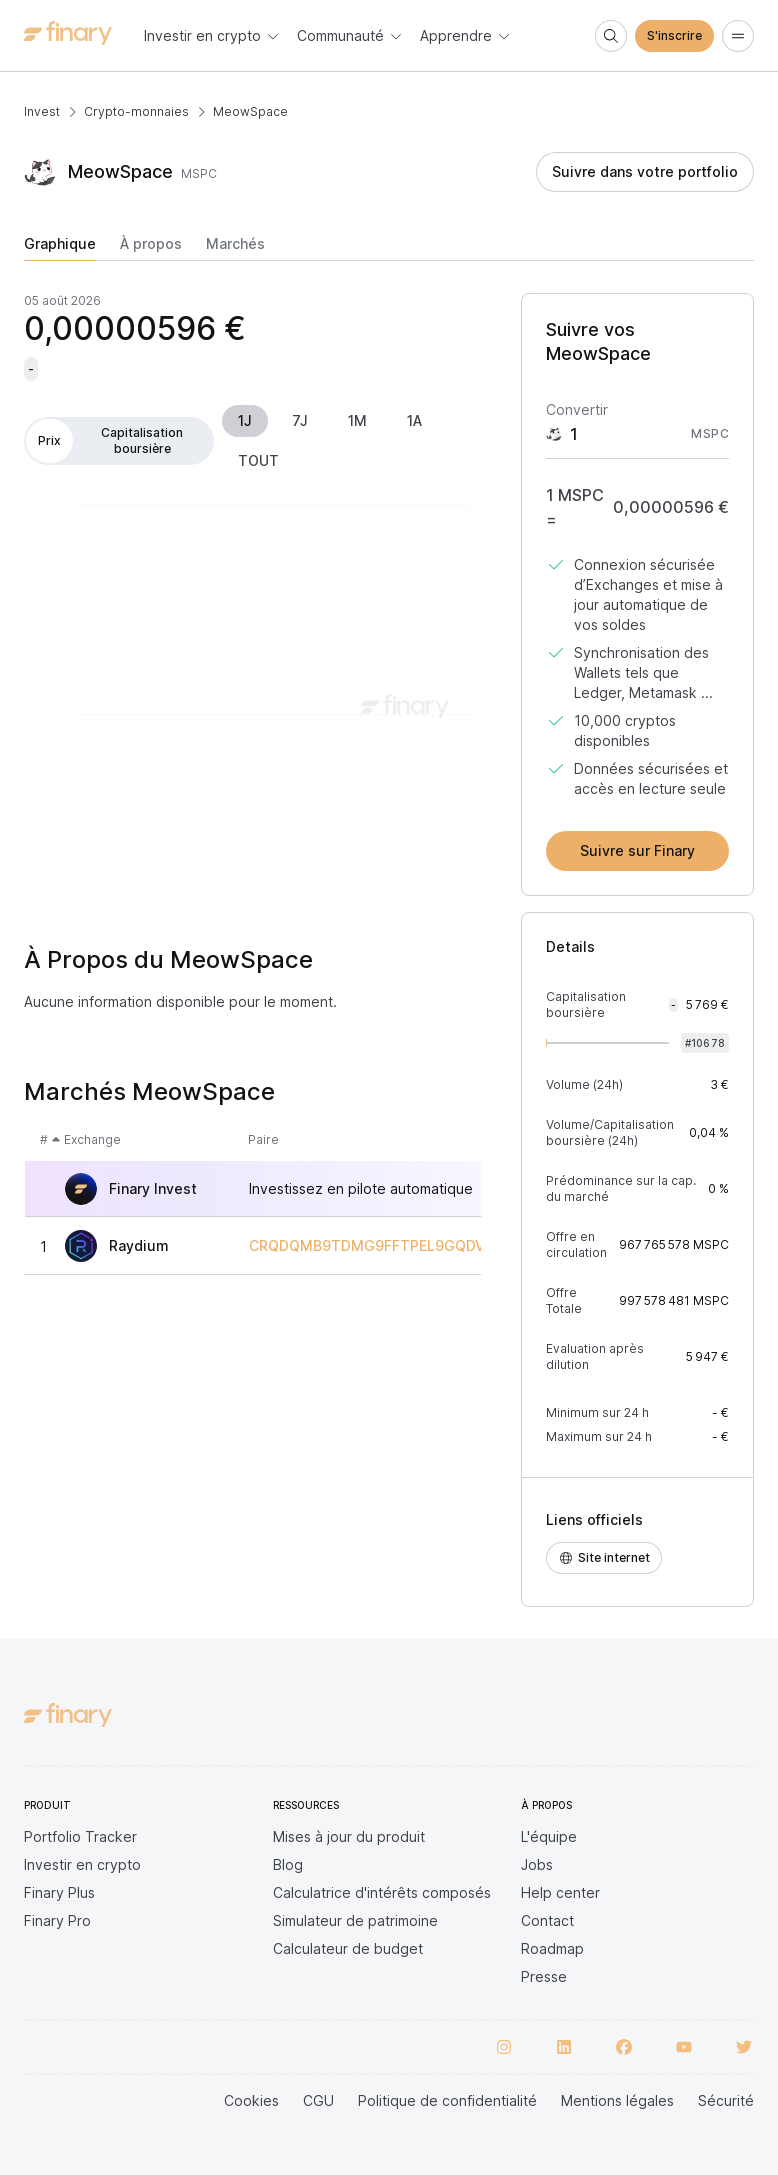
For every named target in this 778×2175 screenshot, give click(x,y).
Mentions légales (617, 2100)
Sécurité (726, 2100)
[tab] (60, 248)
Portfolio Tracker (80, 1836)
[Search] (611, 36)
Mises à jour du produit (349, 1836)
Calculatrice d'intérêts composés (382, 1892)
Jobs (537, 1864)
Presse (544, 1976)
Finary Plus (59, 1892)
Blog (288, 1864)
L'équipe (549, 1836)
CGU (318, 2100)
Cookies (251, 2100)
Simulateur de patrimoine (355, 1920)
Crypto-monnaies (136, 111)
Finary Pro (57, 1920)
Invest (42, 111)
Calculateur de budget (348, 1948)
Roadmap (552, 1948)
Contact (547, 1920)
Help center (560, 1892)
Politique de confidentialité (447, 2100)
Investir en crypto (82, 1864)
